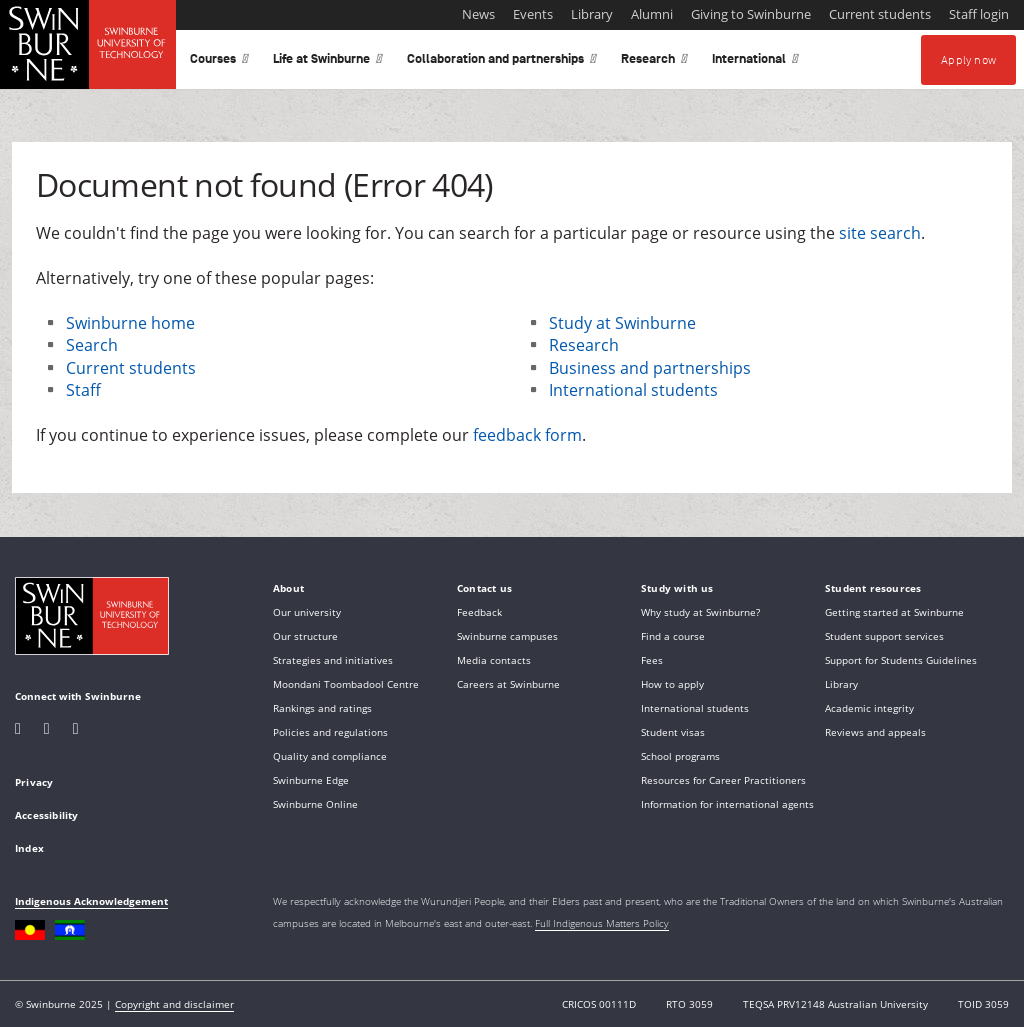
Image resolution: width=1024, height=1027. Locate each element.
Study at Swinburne (622, 323)
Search (92, 345)
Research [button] (654, 62)
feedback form (527, 435)
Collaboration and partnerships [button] (502, 62)
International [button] (755, 62)
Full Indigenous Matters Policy (602, 923)
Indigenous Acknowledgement (91, 901)
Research (584, 345)
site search (880, 233)
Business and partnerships (650, 368)
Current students (131, 368)
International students (633, 390)
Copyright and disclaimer (174, 1004)
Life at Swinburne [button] (328, 62)
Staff (83, 390)
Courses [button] (219, 62)
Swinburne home (130, 323)
